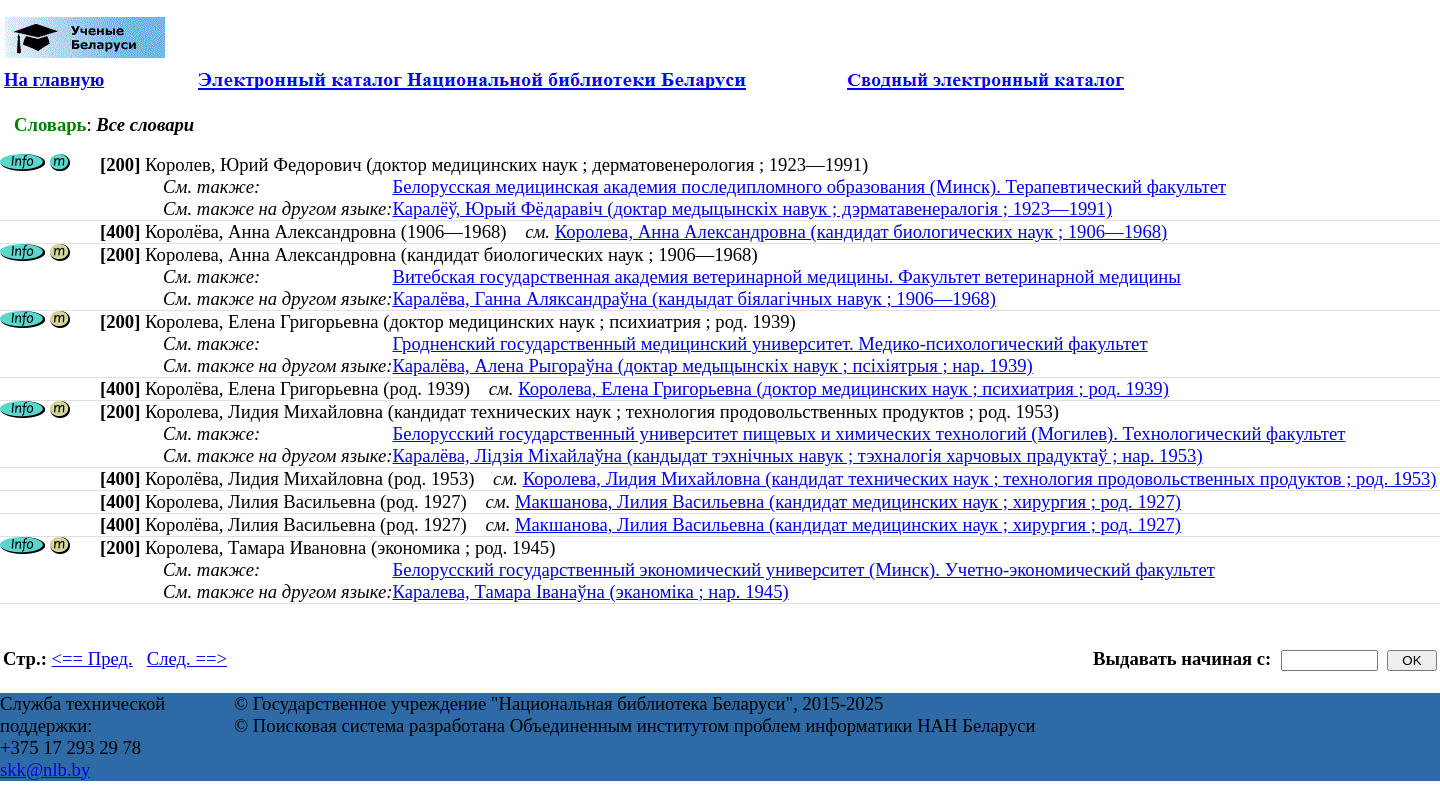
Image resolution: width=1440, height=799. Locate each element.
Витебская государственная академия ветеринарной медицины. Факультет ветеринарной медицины (786, 276)
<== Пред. (92, 658)
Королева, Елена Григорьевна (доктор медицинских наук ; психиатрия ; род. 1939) (843, 388)
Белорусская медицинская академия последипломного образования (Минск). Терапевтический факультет (809, 186)
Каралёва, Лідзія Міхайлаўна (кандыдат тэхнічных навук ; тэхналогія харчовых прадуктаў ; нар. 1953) (797, 455)
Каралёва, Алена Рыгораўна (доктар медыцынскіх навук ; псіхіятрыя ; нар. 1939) (712, 365)
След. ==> (187, 658)
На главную (54, 79)
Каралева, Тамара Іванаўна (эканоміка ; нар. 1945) (590, 591)
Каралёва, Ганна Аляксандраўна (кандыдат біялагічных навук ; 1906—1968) (693, 298)
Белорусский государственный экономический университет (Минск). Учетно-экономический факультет (803, 569)
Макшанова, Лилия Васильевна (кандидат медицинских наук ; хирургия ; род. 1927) (848, 501)
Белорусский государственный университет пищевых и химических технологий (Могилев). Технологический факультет (868, 433)
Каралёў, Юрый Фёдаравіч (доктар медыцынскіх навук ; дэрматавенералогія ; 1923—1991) (752, 208)
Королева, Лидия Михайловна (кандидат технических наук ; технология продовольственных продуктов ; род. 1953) (980, 478)
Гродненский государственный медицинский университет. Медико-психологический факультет (769, 343)
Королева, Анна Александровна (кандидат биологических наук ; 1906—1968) (861, 231)
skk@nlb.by (45, 769)
